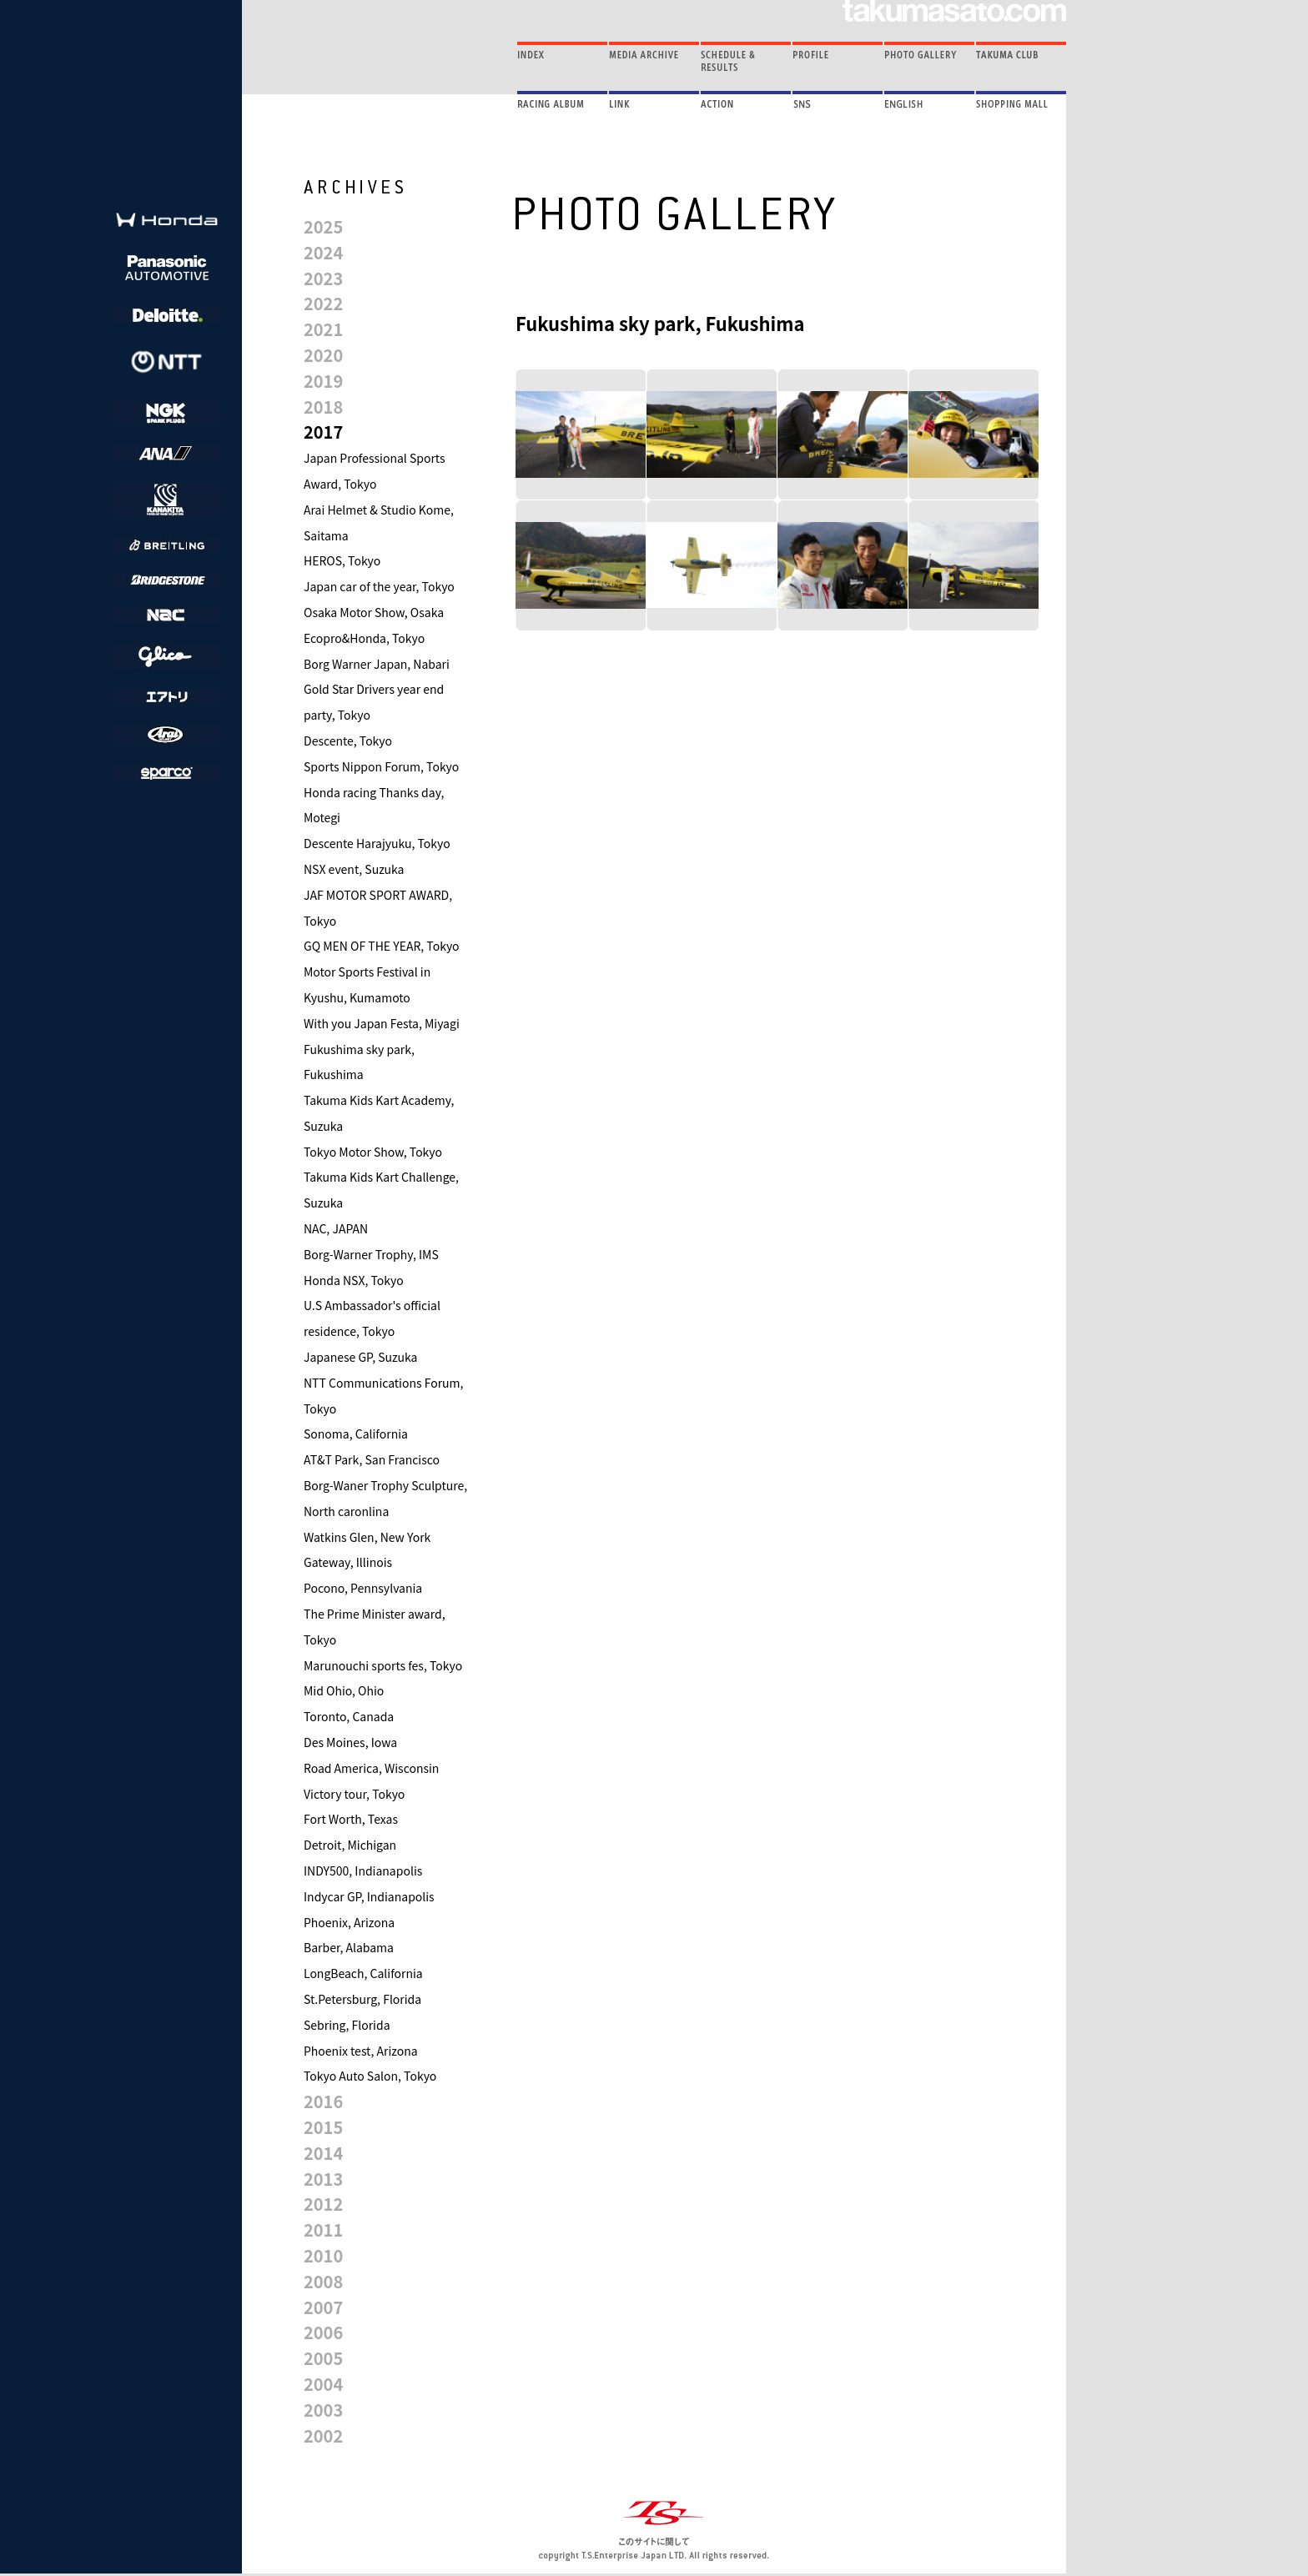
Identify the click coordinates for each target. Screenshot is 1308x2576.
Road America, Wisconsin (371, 1768)
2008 (323, 2281)
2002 (323, 2435)
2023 (323, 278)
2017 (323, 431)
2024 (323, 252)
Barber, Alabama (349, 1947)
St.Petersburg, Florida (362, 1999)
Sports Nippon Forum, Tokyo (381, 766)
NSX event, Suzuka (354, 869)
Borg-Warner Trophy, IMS (371, 1254)
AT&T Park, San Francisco (372, 1459)
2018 (323, 406)
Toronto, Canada (349, 1716)
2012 (323, 2204)
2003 (323, 2410)
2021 (323, 329)
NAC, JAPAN (336, 1228)
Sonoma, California (356, 1433)
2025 (323, 226)
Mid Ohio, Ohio (344, 1690)
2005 (323, 2358)
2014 (323, 2153)
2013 (323, 2179)
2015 (323, 2127)
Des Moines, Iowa (350, 1742)
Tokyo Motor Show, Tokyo (373, 1151)
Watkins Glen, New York (367, 1537)
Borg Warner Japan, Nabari (377, 663)
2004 (323, 2384)
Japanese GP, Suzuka (360, 1356)
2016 (323, 2101)
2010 (323, 2255)
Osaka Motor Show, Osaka (374, 612)
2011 (323, 2229)
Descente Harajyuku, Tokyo (377, 843)
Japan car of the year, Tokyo (379, 586)
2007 (323, 2307)
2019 (323, 381)
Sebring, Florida (347, 2024)
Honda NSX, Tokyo (354, 1280)
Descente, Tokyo (348, 740)
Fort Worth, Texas (351, 1818)
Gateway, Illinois (348, 1562)
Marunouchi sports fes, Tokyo (383, 1665)
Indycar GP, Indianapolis (369, 1896)
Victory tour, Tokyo (354, 1793)
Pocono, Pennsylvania (363, 1587)
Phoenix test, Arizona (361, 2050)
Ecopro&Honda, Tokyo (364, 638)
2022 (323, 303)
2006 (323, 2332)
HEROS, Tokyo (342, 560)
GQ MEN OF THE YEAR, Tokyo (382, 945)
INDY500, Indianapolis (363, 1870)
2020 (323, 355)
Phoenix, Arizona (349, 1922)
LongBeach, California (363, 1973)
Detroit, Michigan (350, 1844)
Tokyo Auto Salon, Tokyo (370, 2075)
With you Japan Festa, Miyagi (382, 1023)
